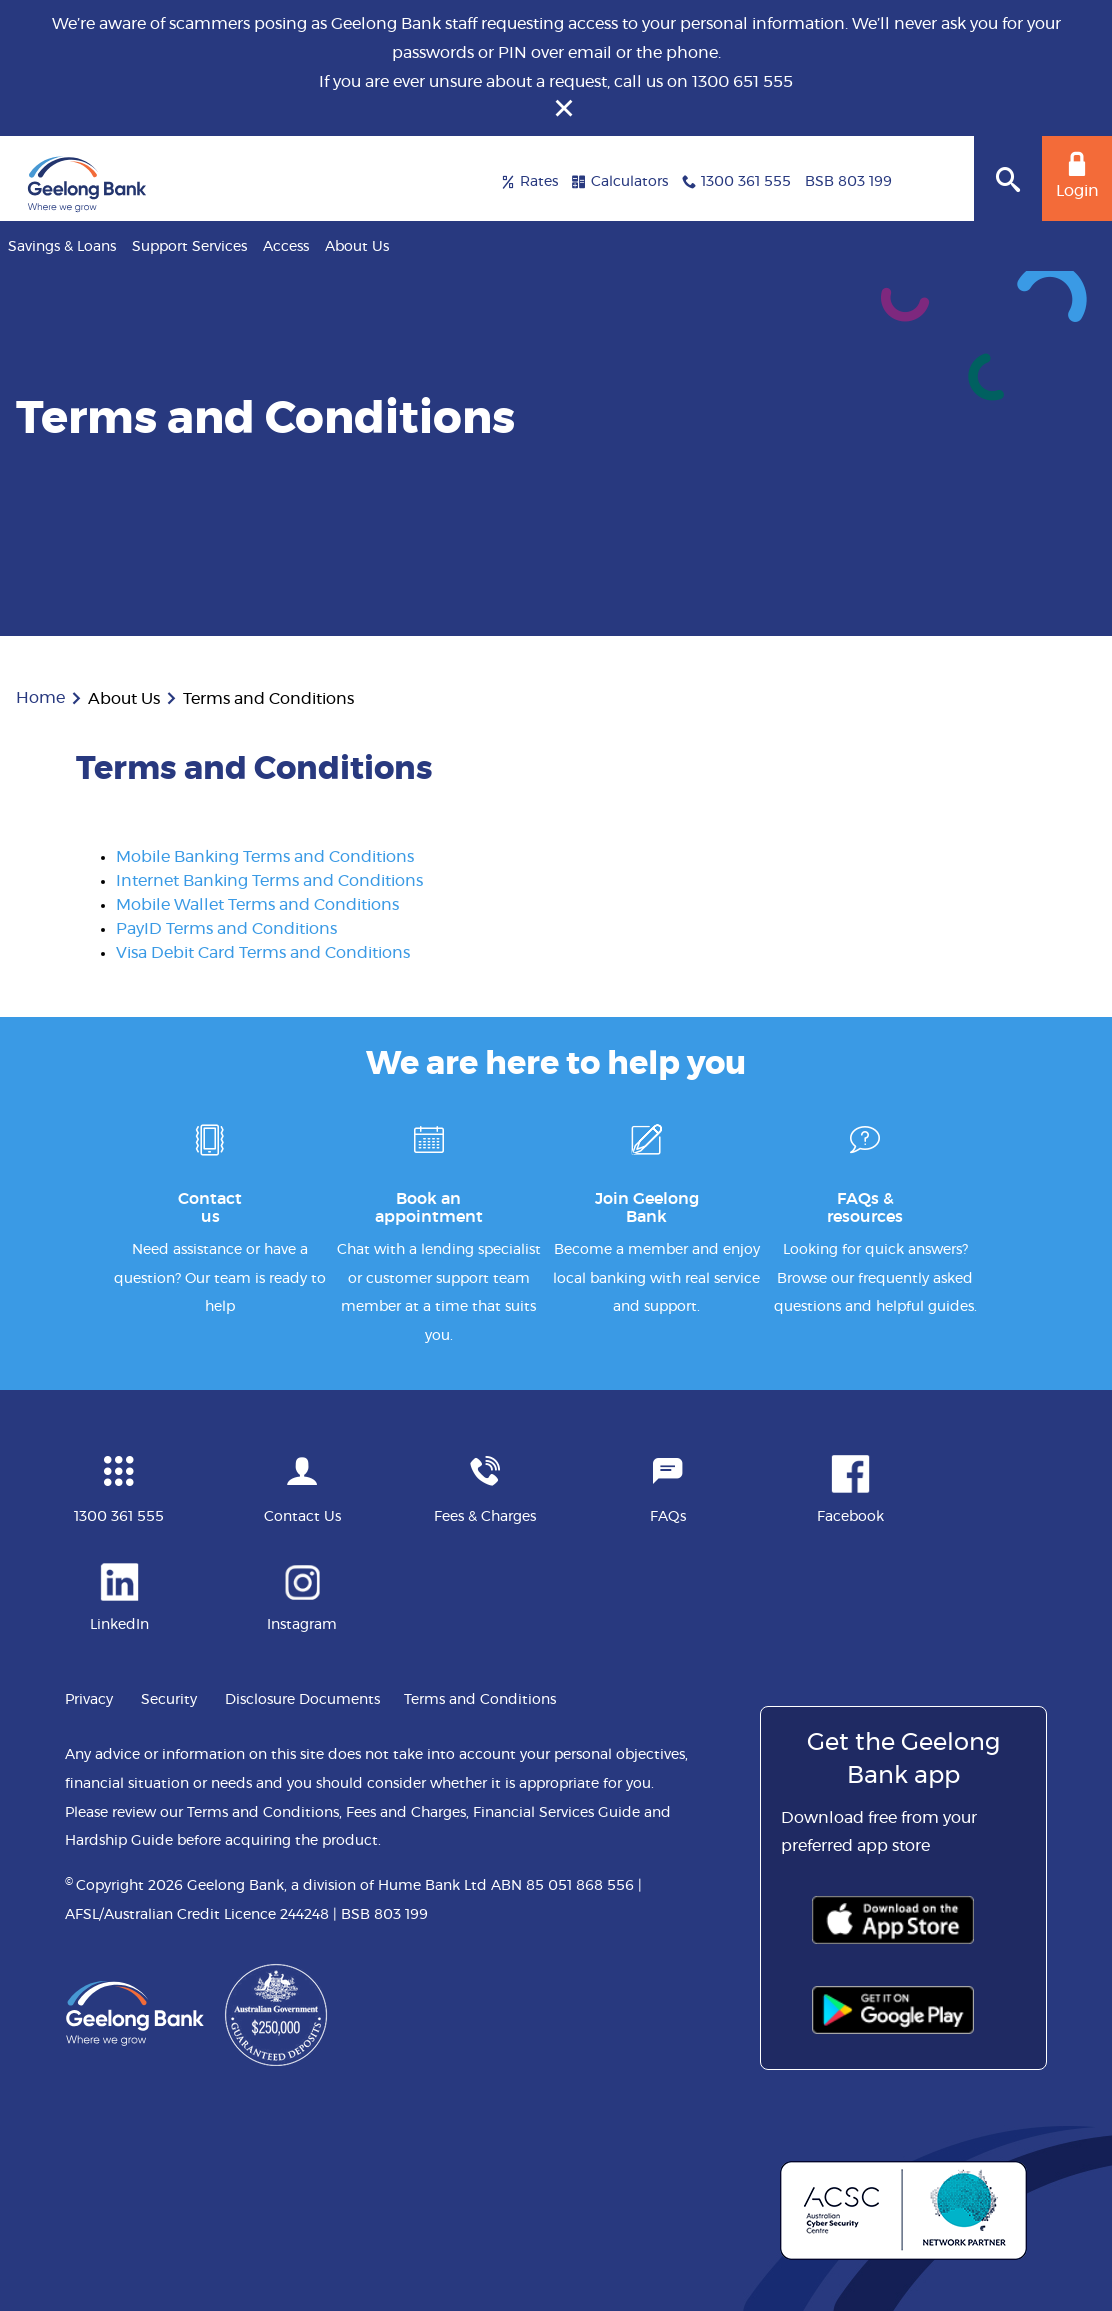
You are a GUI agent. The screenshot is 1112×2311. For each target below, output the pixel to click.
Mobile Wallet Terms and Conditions (257, 905)
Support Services (189, 247)
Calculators (620, 182)
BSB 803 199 (848, 182)
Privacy (89, 1700)
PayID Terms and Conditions (226, 929)
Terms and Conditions (480, 1700)
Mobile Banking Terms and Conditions (265, 857)
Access (286, 247)
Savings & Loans (62, 247)
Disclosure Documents (302, 1700)
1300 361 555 (736, 182)
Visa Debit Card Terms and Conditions (263, 953)
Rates (529, 182)
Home (40, 698)
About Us (357, 247)
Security (169, 1700)
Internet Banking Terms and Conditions (269, 881)
